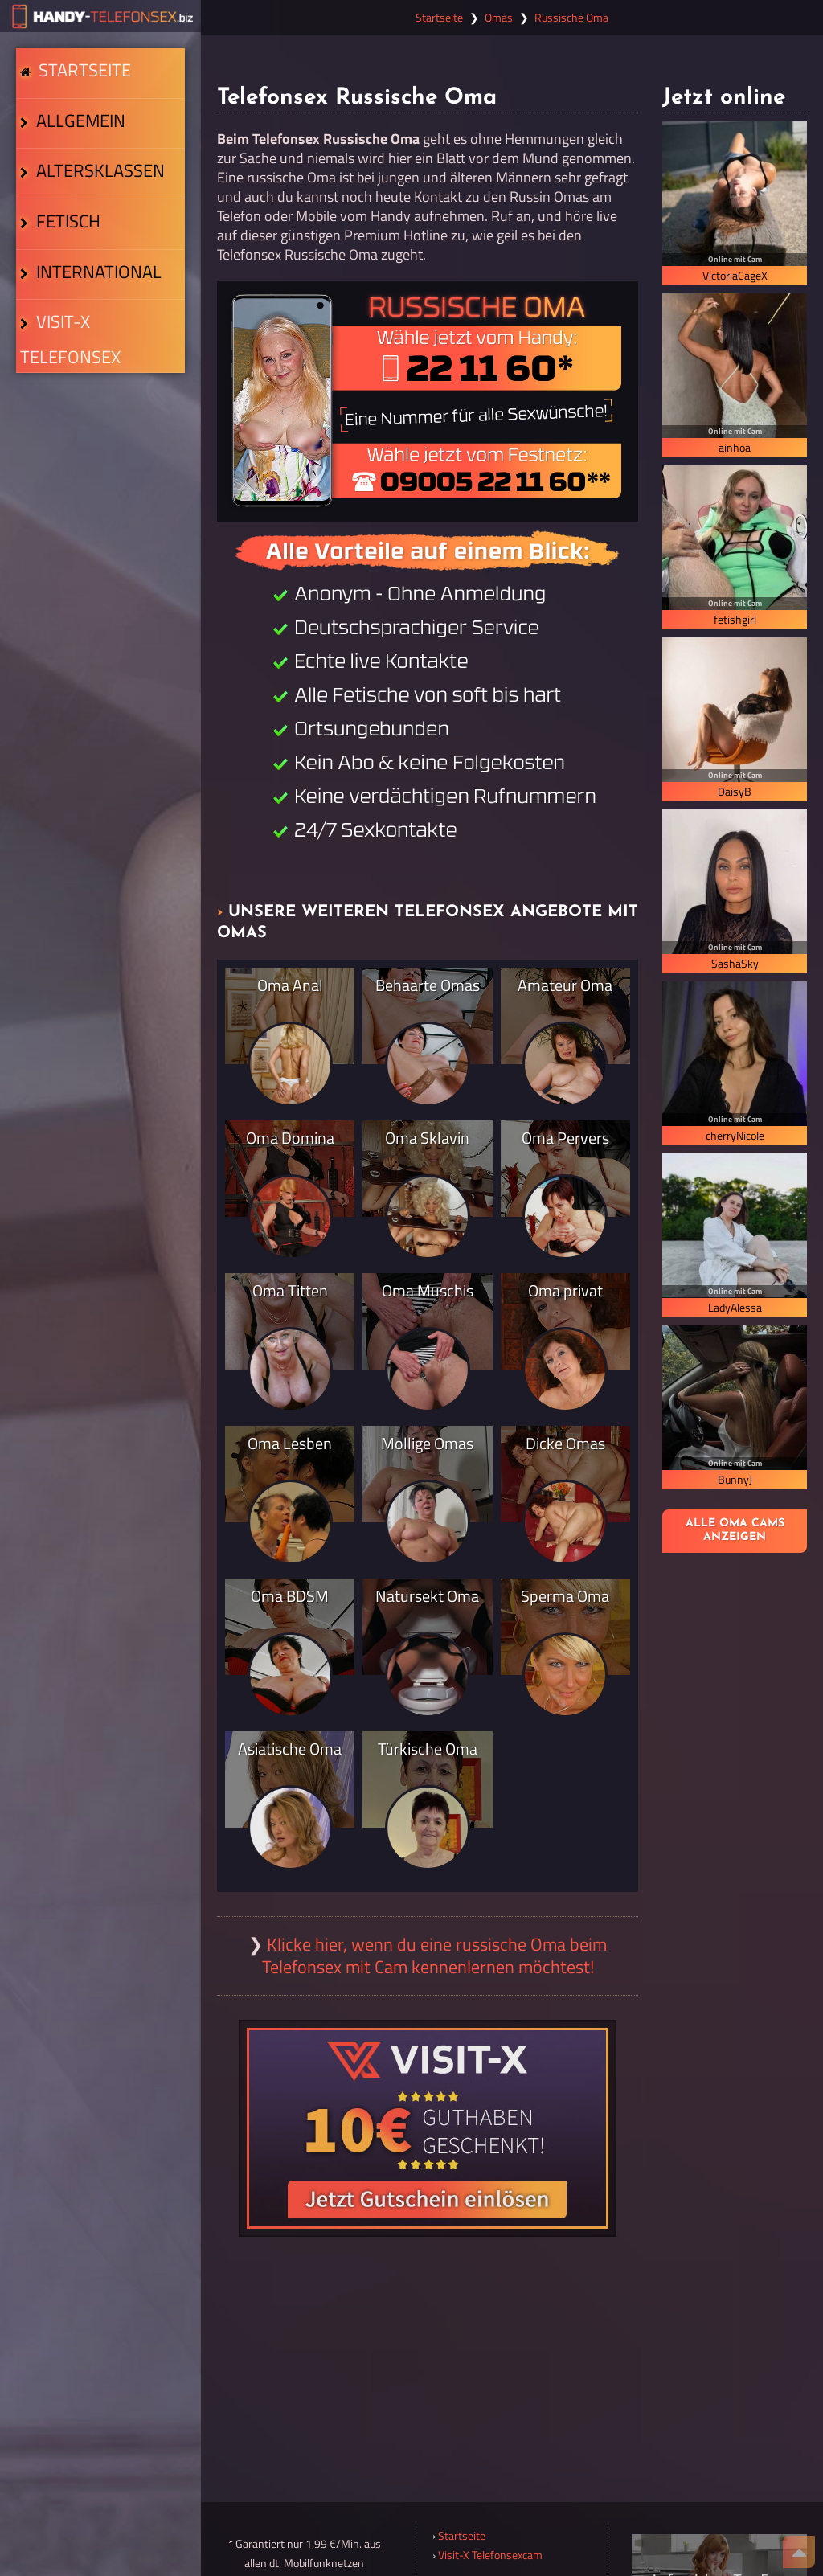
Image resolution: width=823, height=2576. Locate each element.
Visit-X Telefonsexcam (490, 2555)
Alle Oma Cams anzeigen (735, 1530)
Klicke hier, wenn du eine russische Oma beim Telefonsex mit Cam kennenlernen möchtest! (435, 1955)
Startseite (80, 85)
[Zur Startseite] (100, 16)
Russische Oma (571, 18)
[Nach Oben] (799, 2552)
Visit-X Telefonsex (97, 464)
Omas (499, 18)
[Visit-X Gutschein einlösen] (427, 2128)
